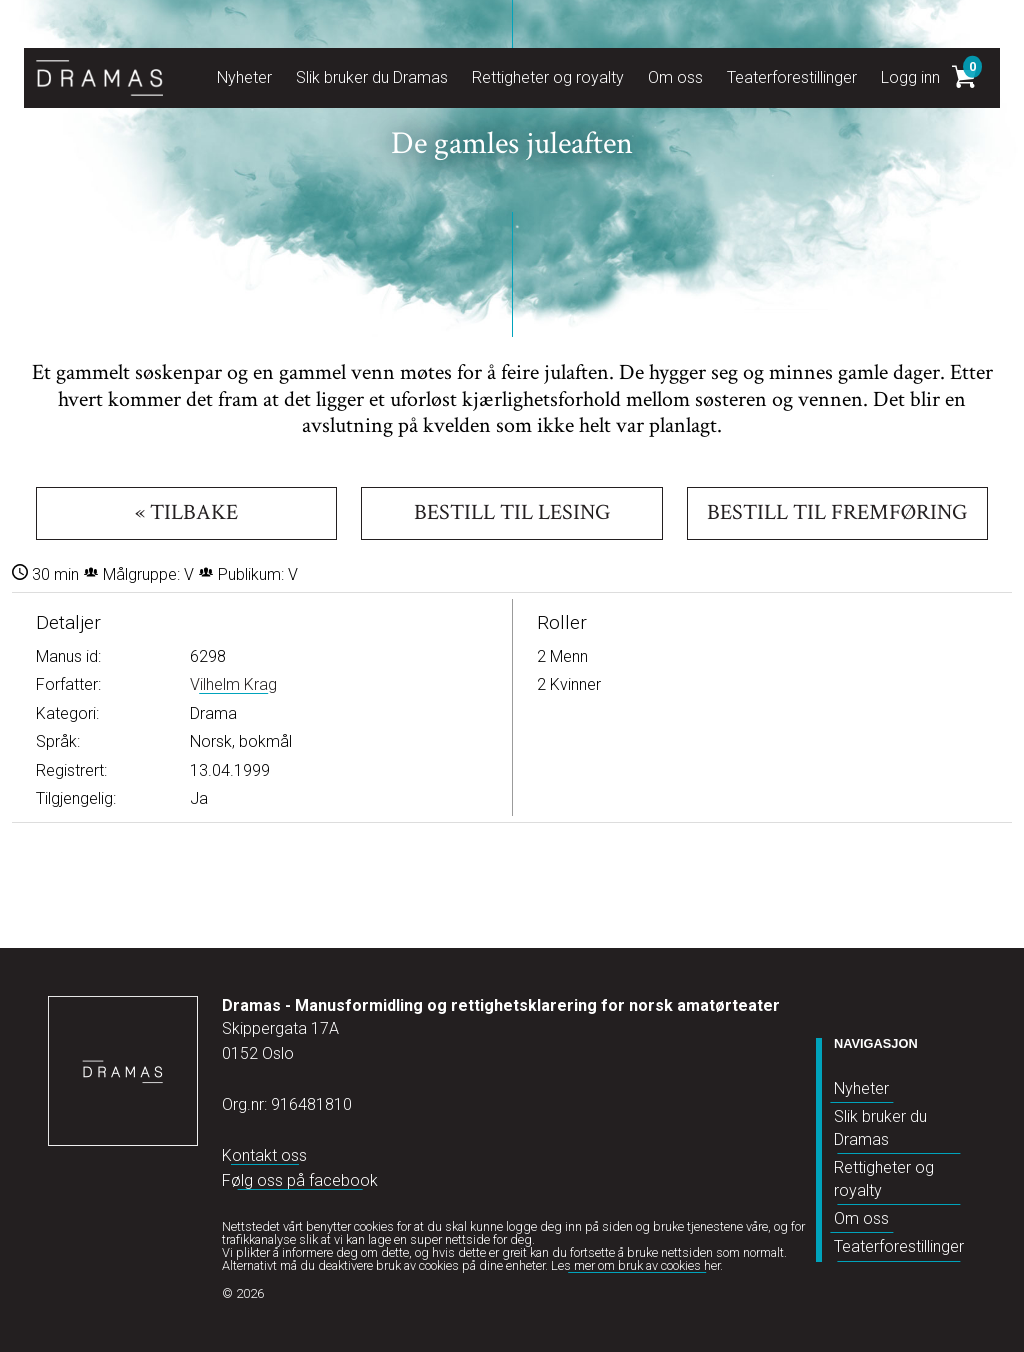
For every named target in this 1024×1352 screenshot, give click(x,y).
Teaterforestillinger (899, 1246)
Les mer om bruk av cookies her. (637, 1265)
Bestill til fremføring (837, 512)
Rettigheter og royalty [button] (548, 77)
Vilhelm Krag (233, 684)
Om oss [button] (675, 77)
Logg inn (910, 77)
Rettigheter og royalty (884, 1178)
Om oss (861, 1218)
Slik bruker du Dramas (880, 1127)
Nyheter (861, 1088)
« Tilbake (186, 512)
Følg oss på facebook (300, 1180)
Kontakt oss (264, 1155)
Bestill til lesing (512, 512)
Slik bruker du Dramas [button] (372, 77)
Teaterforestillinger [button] (792, 77)
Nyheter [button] (244, 77)
